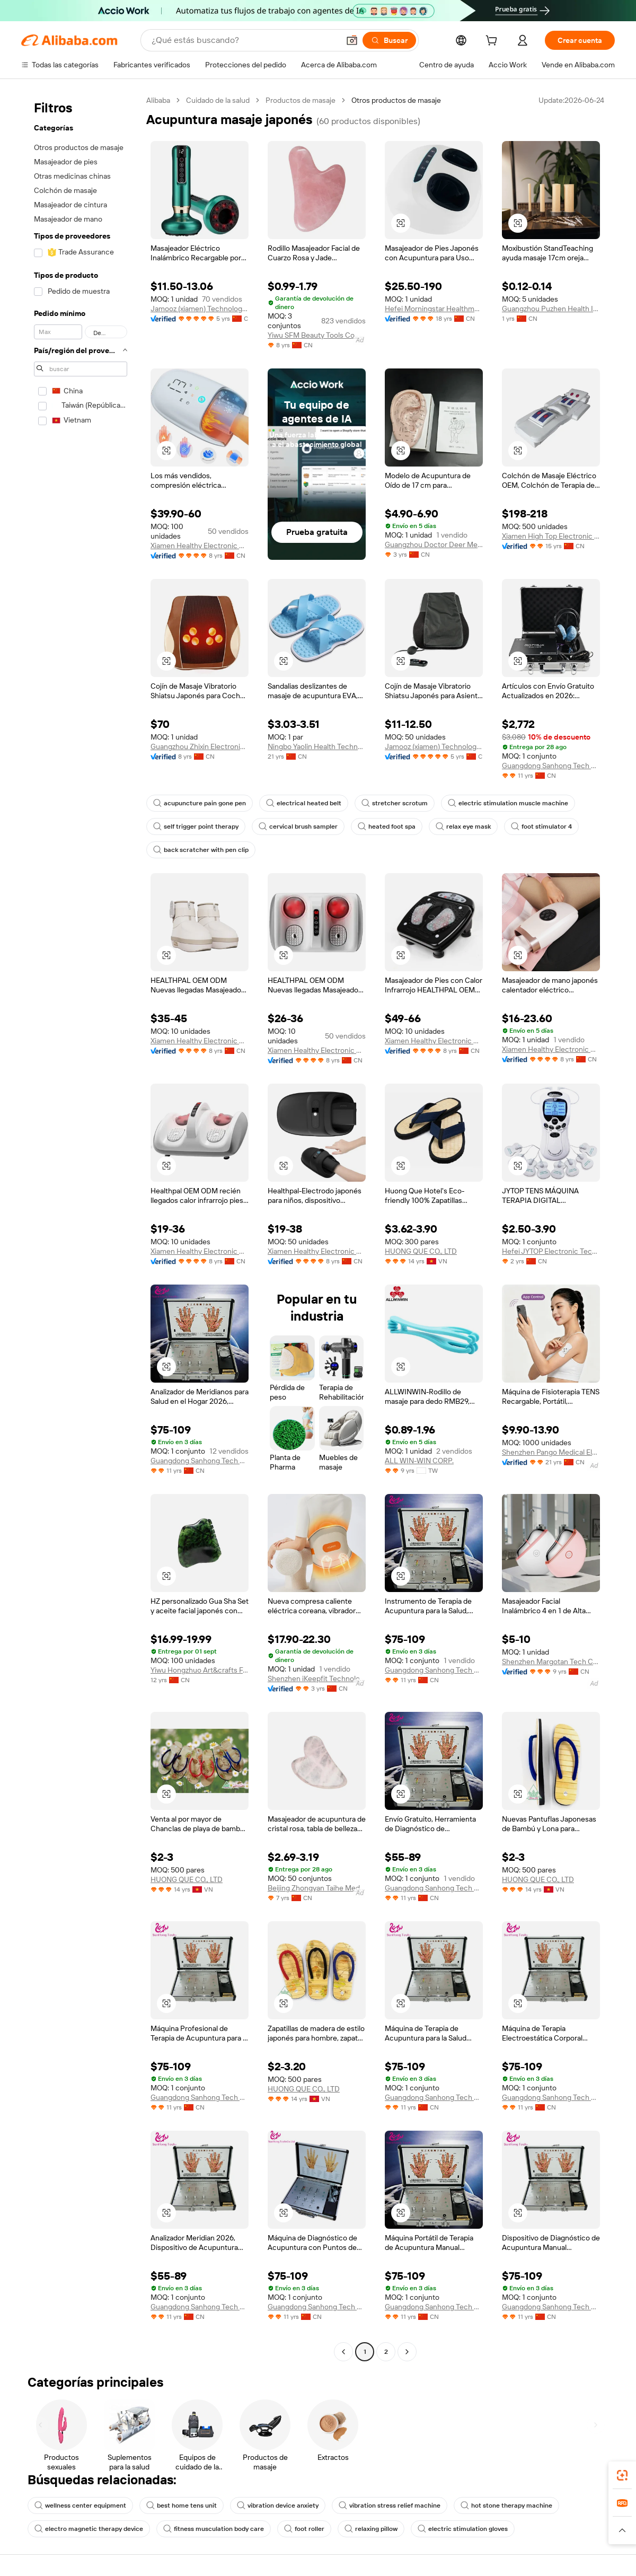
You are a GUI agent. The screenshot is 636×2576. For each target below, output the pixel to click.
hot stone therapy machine (506, 2505)
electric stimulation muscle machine (508, 803)
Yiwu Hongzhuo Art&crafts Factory (200, 1670)
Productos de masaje (300, 100)
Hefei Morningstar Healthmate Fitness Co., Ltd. (434, 308)
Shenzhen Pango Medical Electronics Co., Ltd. (551, 1452)
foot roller (304, 2529)
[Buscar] (389, 40)
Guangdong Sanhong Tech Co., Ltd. (551, 765)
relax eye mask (463, 826)
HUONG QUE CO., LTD (421, 1251)
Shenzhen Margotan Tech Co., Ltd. (551, 1661)
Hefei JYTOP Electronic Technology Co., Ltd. (551, 1251)
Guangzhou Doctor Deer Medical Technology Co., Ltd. (434, 544)
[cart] (493, 42)
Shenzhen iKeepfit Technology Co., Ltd (317, 1678)
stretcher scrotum (394, 803)
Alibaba (158, 100)
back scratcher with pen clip (201, 850)
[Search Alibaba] (244, 40)
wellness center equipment (80, 2505)
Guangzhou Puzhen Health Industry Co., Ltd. (551, 308)
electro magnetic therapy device (88, 2529)
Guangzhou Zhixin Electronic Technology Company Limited (200, 746)
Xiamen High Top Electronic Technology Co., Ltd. (551, 536)
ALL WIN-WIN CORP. (419, 1460)
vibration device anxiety (278, 2505)
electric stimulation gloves (463, 2529)
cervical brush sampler (298, 826)
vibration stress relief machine (389, 2505)
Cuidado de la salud (218, 100)
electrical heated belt (303, 803)
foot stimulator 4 (541, 826)
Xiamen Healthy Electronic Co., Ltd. (200, 545)
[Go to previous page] (343, 2351)
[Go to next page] (407, 2351)
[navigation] (81, 1227)
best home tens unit (181, 2505)
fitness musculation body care (213, 2529)
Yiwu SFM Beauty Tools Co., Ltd (317, 335)
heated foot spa (387, 826)
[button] (352, 40)
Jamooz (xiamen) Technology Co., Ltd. (200, 308)
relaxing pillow (371, 2529)
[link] (622, 2475)
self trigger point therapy (195, 826)
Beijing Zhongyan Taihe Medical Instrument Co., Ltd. (317, 1888)
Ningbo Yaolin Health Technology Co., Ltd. (317, 746)
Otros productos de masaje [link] (396, 100)
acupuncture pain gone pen (199, 803)
